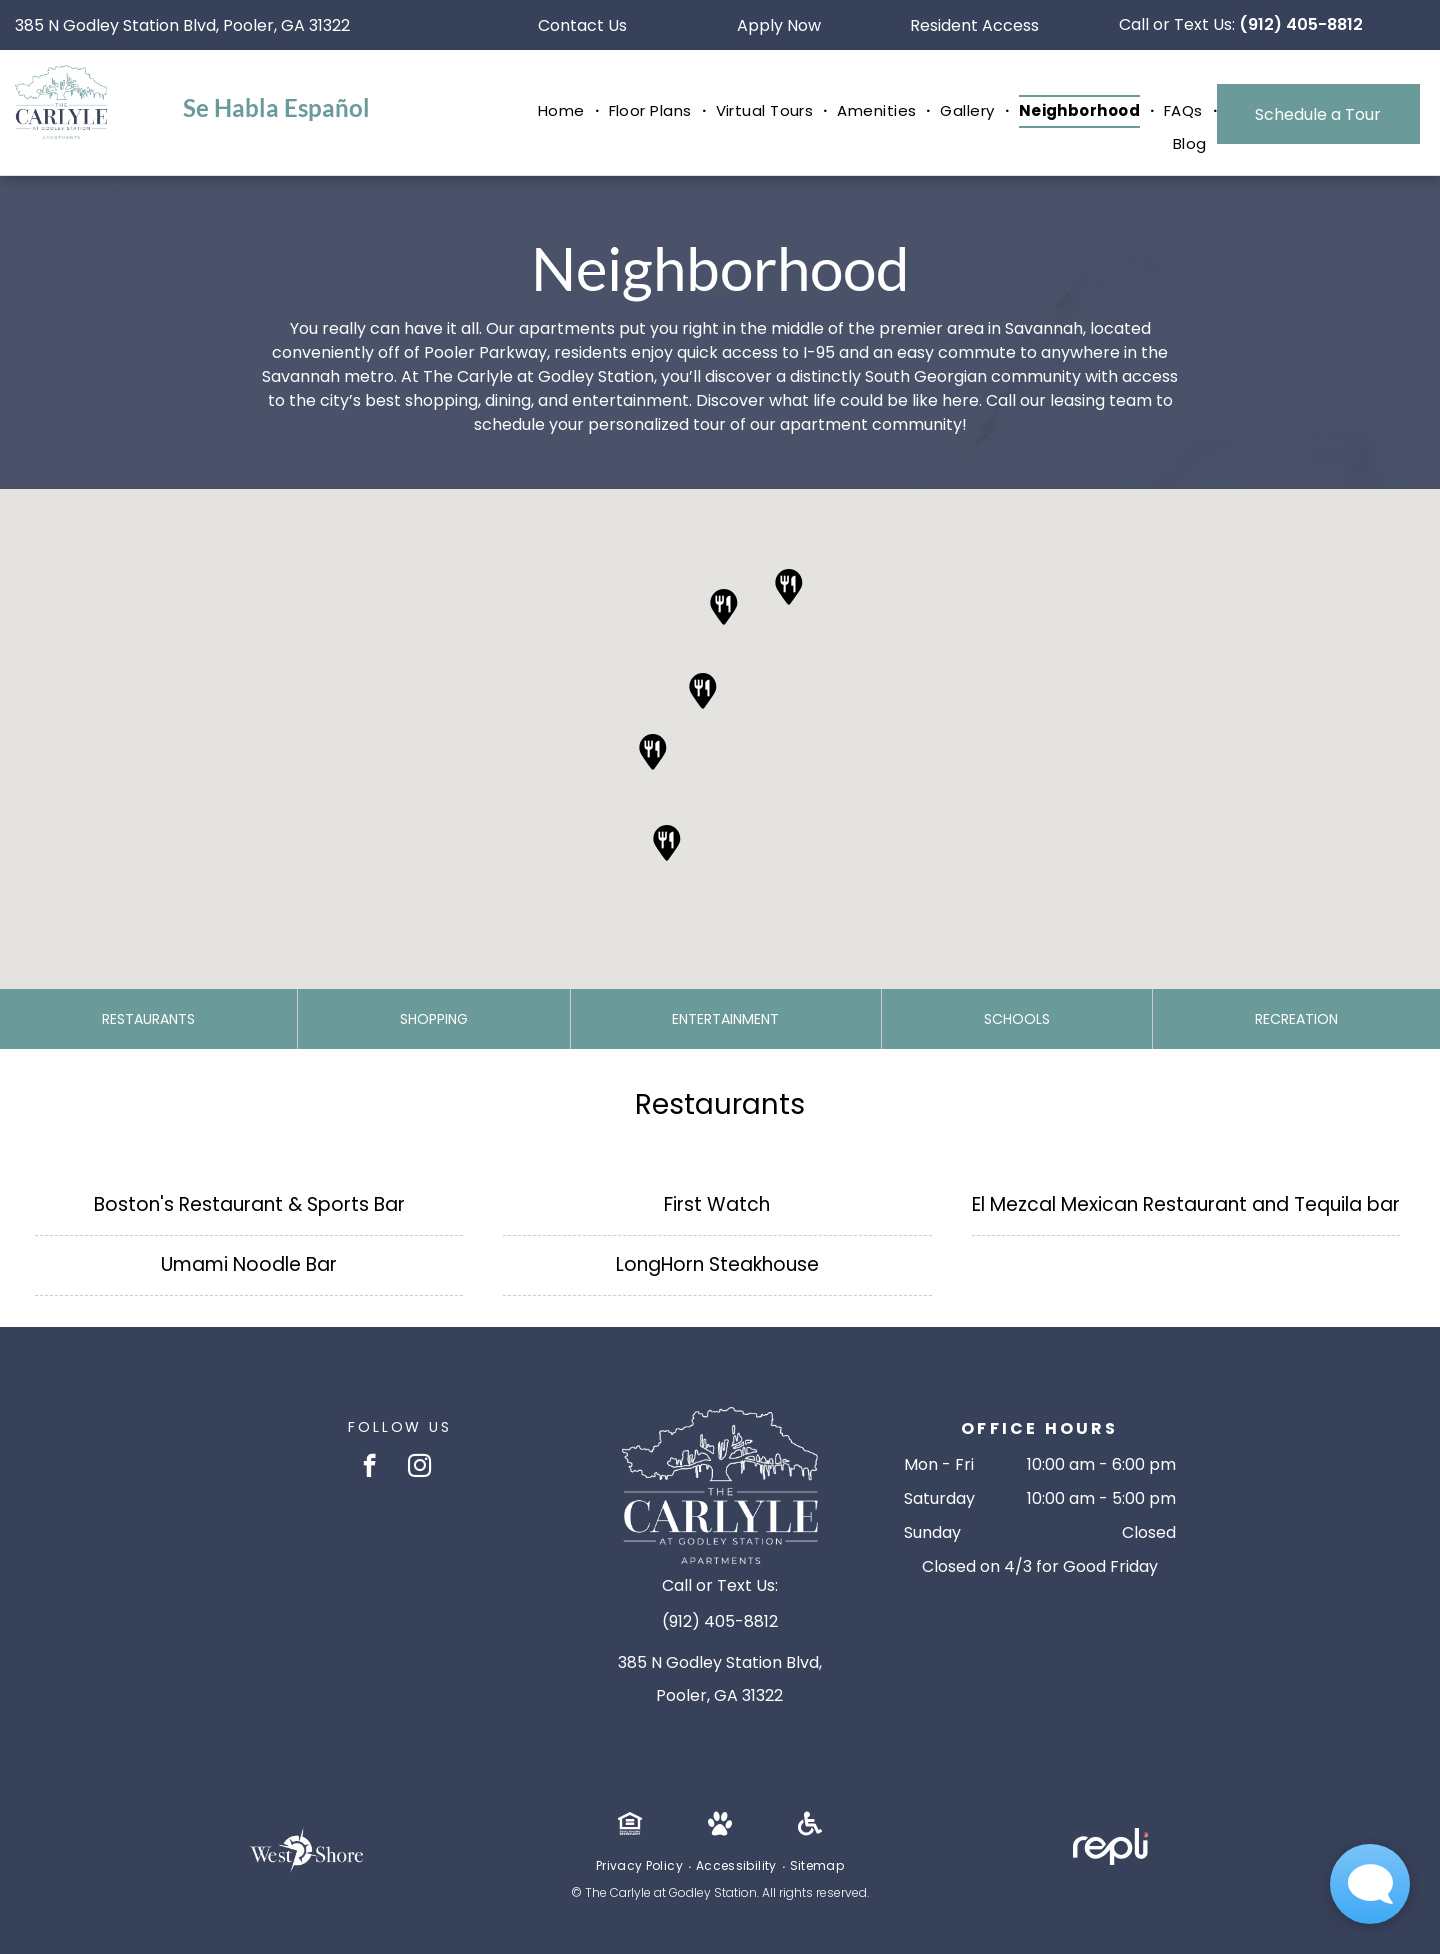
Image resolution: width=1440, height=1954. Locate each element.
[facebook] (369, 1468)
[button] (724, 607)
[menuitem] (563, 111)
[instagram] (419, 1468)
